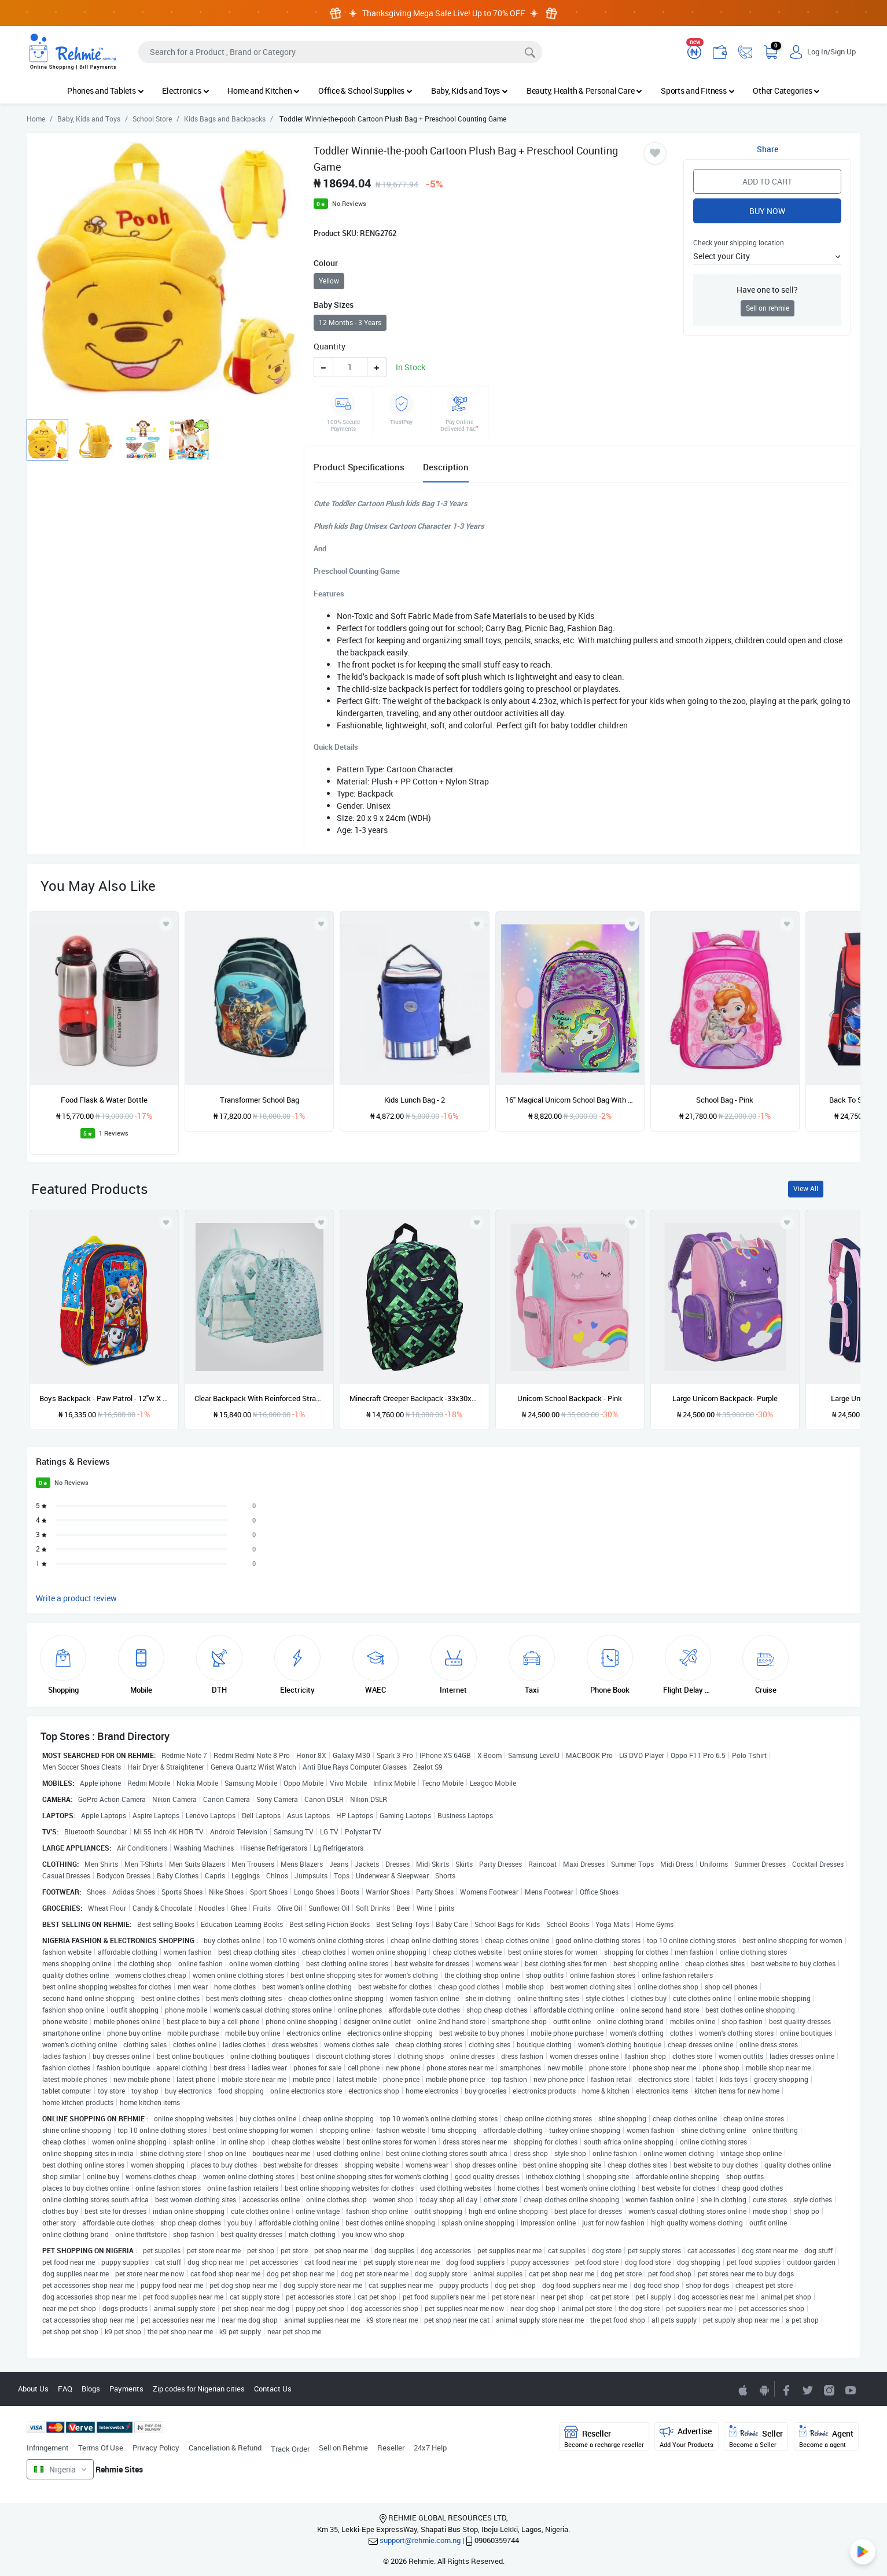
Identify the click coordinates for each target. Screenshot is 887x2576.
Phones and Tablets (105, 90)
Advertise (686, 2437)
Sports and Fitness (697, 90)
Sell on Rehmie (343, 2447)
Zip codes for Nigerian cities (199, 2388)
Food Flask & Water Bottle (104, 1099)
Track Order (290, 2449)
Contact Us (273, 2388)
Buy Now (767, 210)
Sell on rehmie (767, 308)
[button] (767, 256)
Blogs (91, 2388)
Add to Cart (767, 181)
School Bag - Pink (724, 1099)
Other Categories (786, 90)
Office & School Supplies (365, 90)
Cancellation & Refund (225, 2447)
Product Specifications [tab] (359, 467)
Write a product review (76, 1598)
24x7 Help (430, 2447)
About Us (33, 2388)
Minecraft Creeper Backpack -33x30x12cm (414, 1398)
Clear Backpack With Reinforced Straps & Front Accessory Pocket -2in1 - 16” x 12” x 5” (259, 1398)
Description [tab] (446, 467)
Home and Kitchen (263, 90)
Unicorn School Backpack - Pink (569, 1398)
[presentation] (832, 1013)
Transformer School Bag (259, 1099)
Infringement (48, 2447)
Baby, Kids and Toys (469, 90)
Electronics (185, 90)
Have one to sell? (767, 289)
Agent (826, 2437)
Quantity (329, 346)
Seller (756, 2437)
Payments (126, 2388)
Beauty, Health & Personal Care (584, 90)
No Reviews (349, 203)
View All (805, 1188)
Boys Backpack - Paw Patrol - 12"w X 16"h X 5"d (104, 1398)
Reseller (390, 2447)
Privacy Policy (156, 2447)
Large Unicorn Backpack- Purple (725, 1398)
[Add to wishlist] (166, 1222)
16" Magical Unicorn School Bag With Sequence (570, 1099)
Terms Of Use (100, 2447)
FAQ (65, 2388)
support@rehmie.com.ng (420, 2540)
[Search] (340, 52)
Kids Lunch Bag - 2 (414, 1099)
